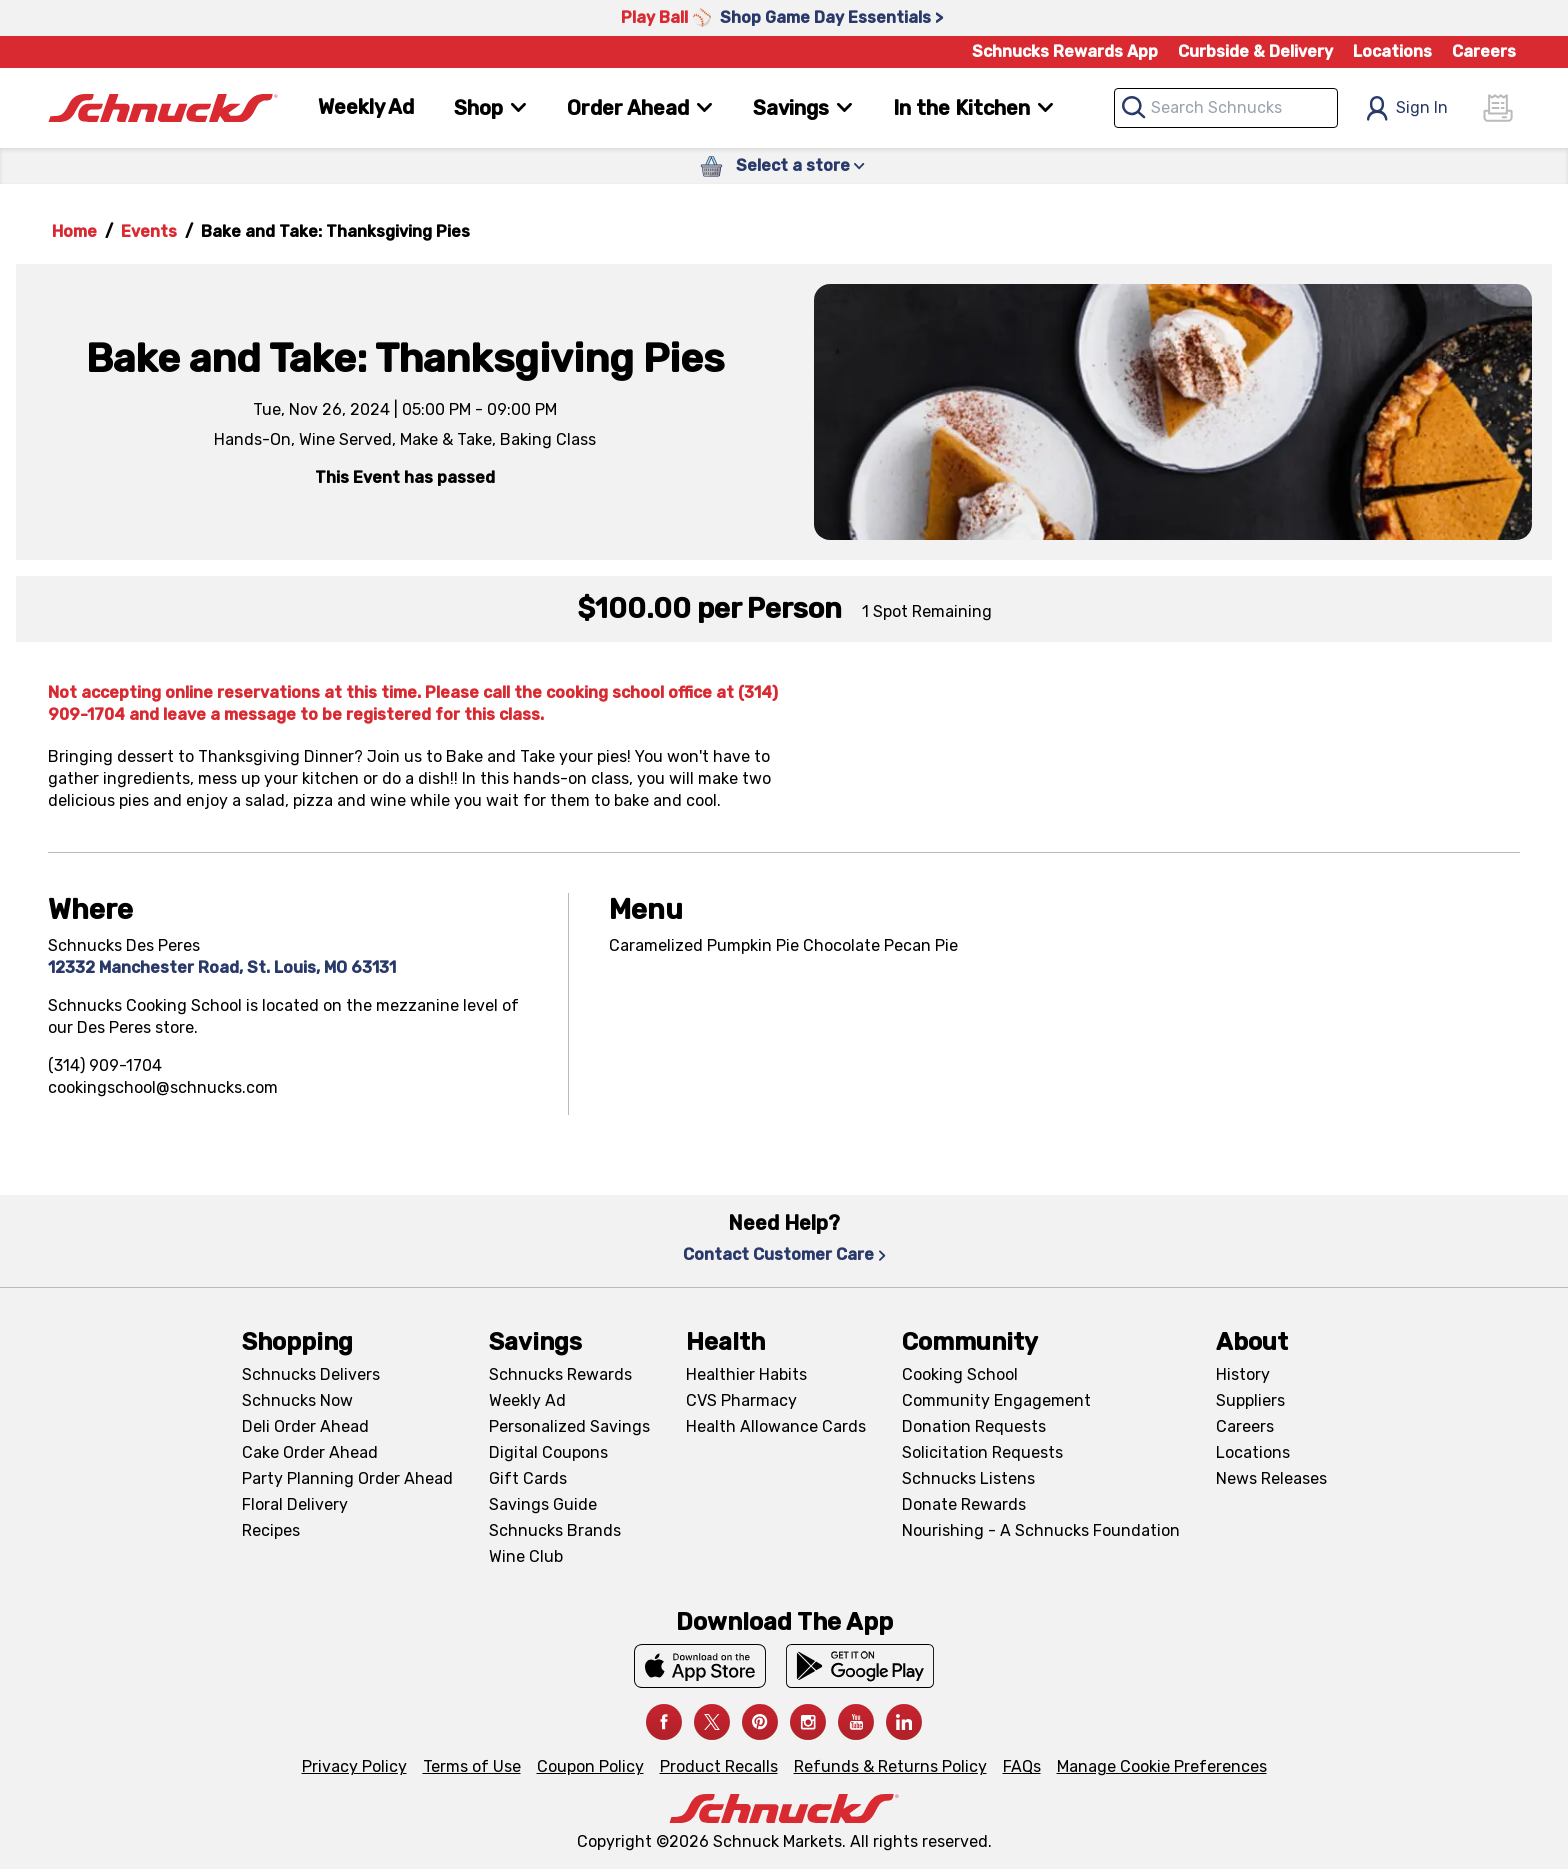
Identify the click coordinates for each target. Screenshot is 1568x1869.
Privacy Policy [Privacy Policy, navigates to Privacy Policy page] (354, 1766)
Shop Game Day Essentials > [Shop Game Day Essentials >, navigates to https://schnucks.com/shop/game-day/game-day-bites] (831, 17)
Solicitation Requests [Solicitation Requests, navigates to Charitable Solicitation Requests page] (982, 1452)
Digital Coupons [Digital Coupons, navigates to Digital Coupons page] (548, 1452)
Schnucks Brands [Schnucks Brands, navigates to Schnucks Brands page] (555, 1530)
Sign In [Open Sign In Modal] (1407, 108)
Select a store (800, 165)
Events (149, 231)
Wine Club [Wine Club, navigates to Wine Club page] (526, 1556)
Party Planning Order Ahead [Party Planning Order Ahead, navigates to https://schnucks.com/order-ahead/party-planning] (347, 1478)
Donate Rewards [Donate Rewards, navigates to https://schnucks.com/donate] (964, 1504)
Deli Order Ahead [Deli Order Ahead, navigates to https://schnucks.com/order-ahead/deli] (305, 1426)
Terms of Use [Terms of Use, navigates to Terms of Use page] (472, 1766)
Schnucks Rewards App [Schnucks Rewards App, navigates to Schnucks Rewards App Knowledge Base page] (1065, 51)
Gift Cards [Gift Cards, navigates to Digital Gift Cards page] (528, 1478)
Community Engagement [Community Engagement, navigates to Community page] (996, 1400)
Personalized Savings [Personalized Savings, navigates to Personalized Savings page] (569, 1426)
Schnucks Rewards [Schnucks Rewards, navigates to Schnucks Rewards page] (560, 1374)
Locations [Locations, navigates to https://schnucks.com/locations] (1392, 51)
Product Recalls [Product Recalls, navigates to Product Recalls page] (719, 1766)
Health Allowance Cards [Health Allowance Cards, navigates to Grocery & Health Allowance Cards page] (776, 1426)
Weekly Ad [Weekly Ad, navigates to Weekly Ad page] (366, 107)
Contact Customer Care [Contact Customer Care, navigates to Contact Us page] (784, 1254)
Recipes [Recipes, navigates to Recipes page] (271, 1530)
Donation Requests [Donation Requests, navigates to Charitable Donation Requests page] (974, 1426)
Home (74, 231)
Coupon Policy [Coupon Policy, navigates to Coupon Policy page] (590, 1766)
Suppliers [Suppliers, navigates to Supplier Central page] (1250, 1400)
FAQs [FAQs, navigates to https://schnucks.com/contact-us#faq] (1022, 1766)
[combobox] (1226, 108)
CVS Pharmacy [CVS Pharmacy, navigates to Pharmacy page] (741, 1400)
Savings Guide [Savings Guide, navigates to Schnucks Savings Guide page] (543, 1504)
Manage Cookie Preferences (1162, 1766)
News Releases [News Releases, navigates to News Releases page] (1271, 1478)
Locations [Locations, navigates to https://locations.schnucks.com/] (1253, 1452)
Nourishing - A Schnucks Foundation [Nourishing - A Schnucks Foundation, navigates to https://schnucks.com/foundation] (1041, 1530)
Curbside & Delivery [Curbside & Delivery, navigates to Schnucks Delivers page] (1255, 51)
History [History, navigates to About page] (1243, 1374)
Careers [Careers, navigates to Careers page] (1484, 51)
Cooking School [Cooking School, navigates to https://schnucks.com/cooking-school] (960, 1374)
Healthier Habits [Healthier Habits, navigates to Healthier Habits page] (746, 1374)
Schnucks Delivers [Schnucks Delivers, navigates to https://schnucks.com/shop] (311, 1374)
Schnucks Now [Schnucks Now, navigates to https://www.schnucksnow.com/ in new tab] (297, 1400)
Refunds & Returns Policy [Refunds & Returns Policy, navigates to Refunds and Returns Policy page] (890, 1766)
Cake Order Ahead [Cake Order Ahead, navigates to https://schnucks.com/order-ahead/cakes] (310, 1452)
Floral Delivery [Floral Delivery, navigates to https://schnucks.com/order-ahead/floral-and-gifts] (295, 1504)
